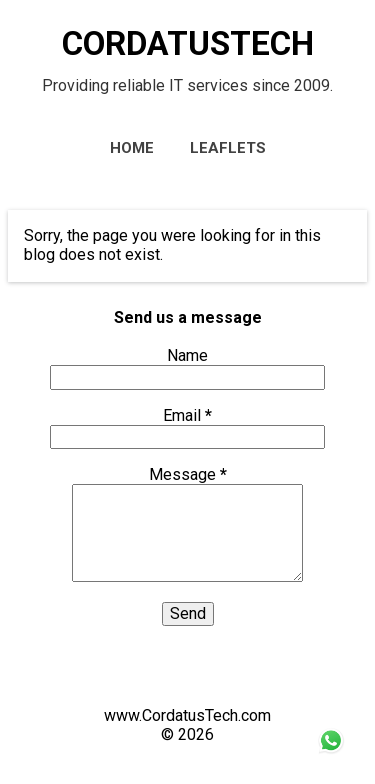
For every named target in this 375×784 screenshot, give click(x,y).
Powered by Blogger (188, 677)
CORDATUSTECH (188, 43)
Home (132, 148)
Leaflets (228, 148)
